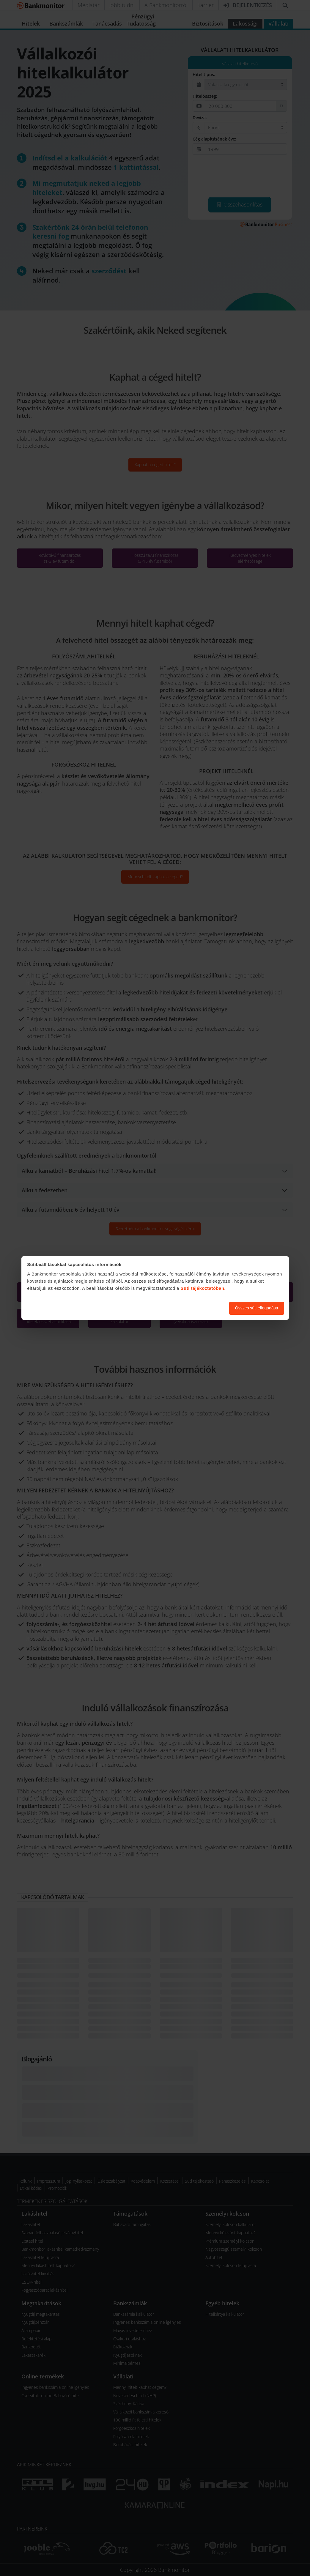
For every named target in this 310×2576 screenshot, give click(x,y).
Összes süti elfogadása (256, 1308)
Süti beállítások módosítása (192, 1308)
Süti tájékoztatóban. (203, 1288)
